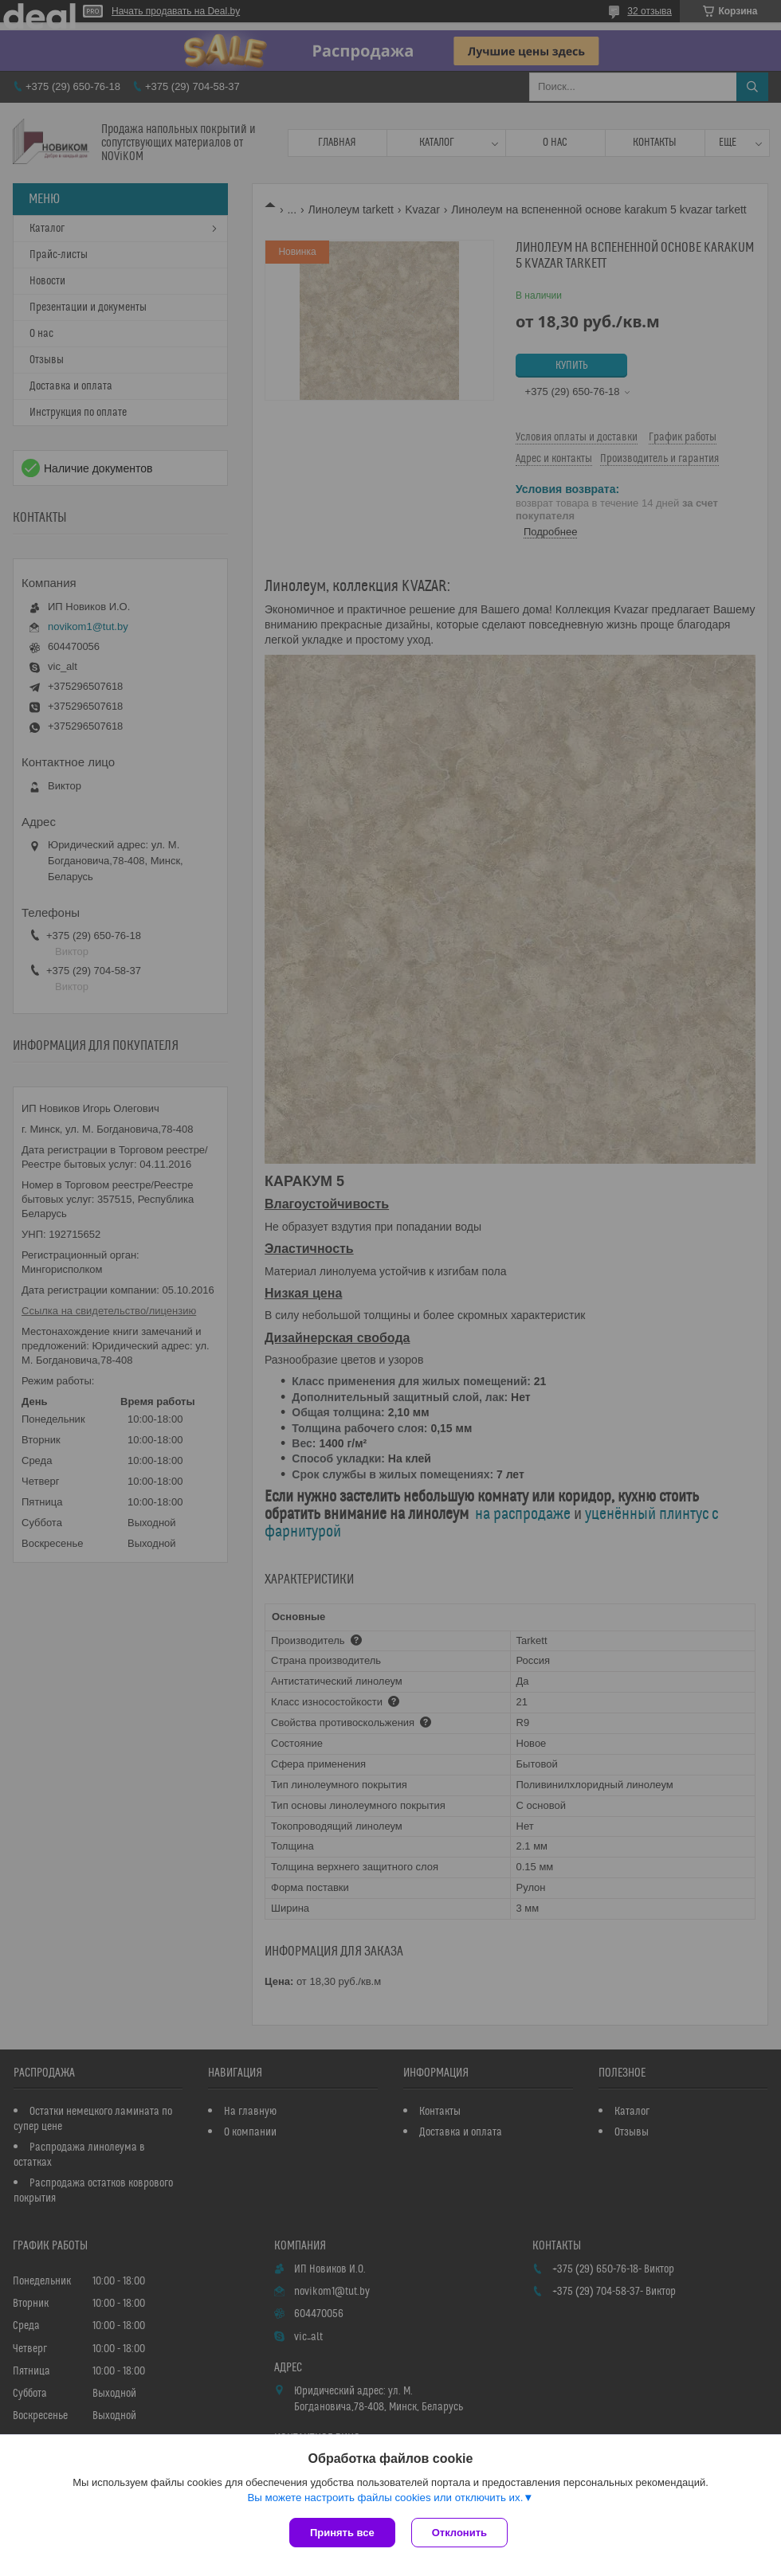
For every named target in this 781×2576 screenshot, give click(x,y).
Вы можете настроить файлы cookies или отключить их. (385, 2498)
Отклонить (459, 2533)
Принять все (342, 2533)
